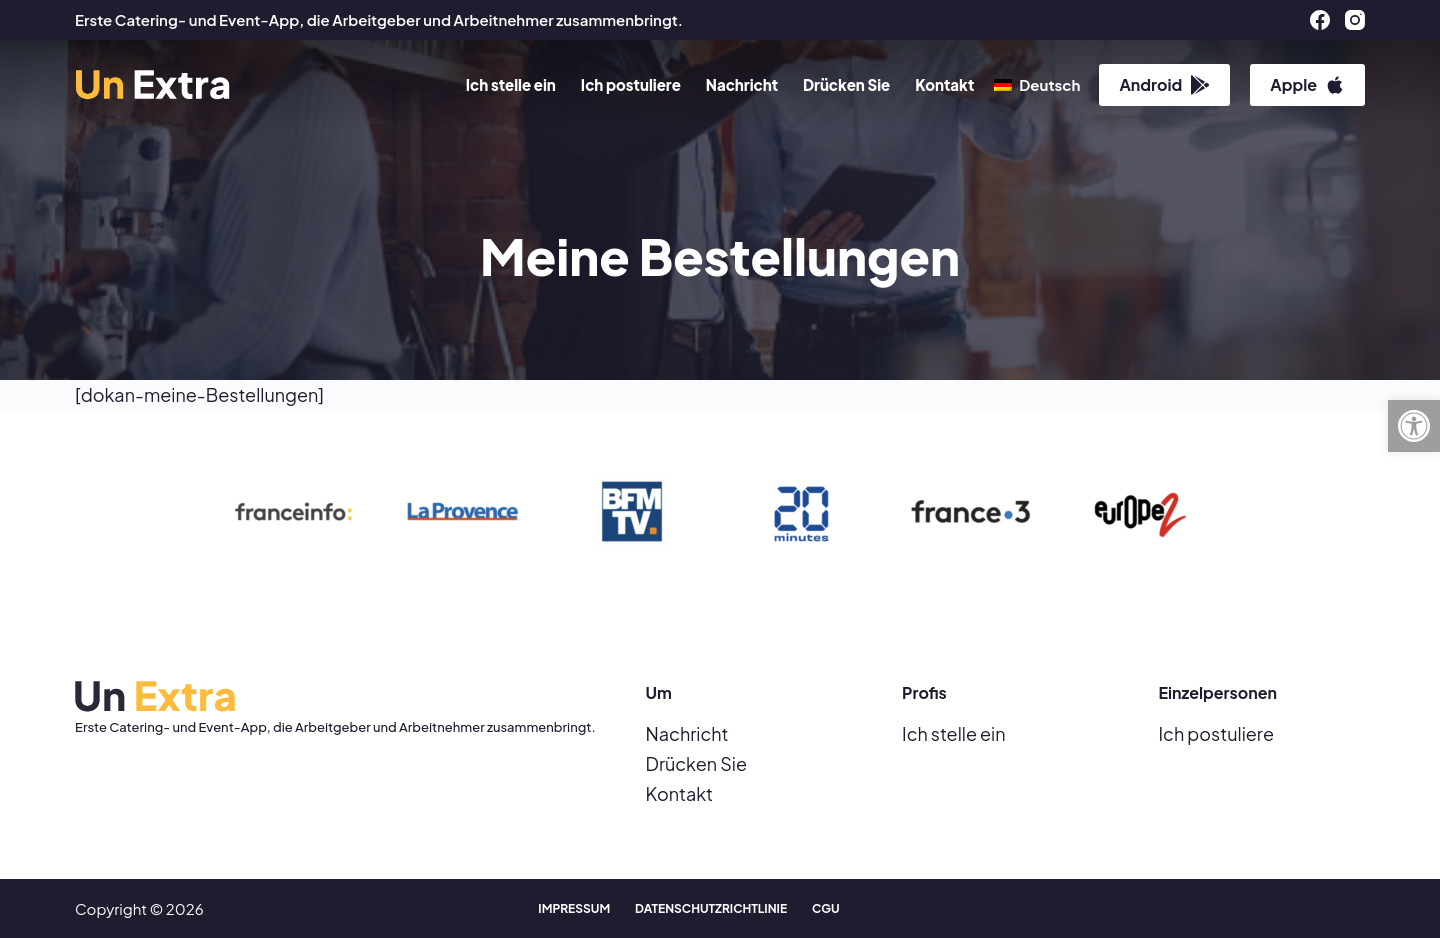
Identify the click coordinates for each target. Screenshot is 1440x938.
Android (1164, 84)
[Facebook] (1320, 20)
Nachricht (687, 733)
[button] (1414, 426)
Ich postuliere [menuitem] (631, 84)
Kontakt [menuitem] (944, 84)
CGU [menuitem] (826, 908)
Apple (1307, 84)
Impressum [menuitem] (574, 908)
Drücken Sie (697, 763)
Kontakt (679, 793)
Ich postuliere (1217, 733)
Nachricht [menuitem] (742, 84)
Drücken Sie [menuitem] (846, 84)
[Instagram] (1355, 20)
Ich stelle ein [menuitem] (511, 84)
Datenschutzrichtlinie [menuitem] (711, 908)
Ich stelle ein (954, 733)
